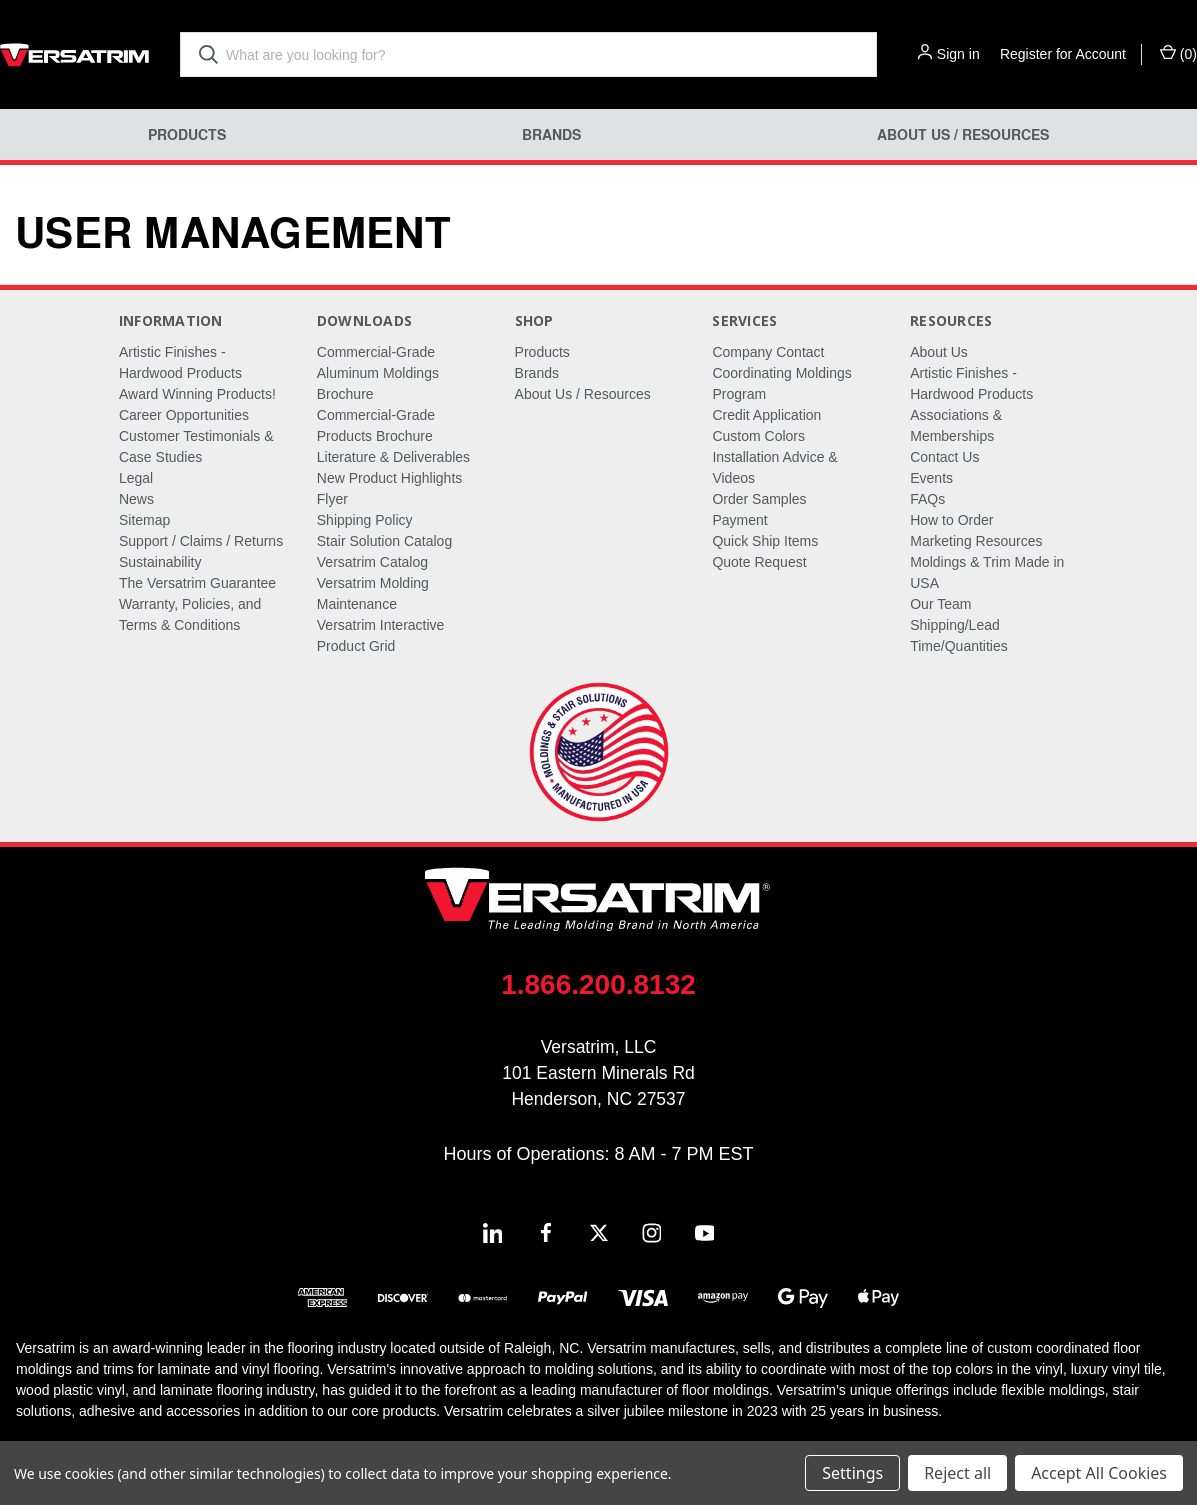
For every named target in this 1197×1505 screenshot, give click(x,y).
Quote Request (759, 562)
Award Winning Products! (197, 394)
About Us (939, 352)
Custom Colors (758, 436)
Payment (739, 520)
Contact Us (944, 457)
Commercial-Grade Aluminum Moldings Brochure (378, 373)
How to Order (951, 520)
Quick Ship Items (765, 541)
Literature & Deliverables (393, 457)
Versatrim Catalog (372, 562)
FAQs (927, 499)
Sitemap (144, 520)
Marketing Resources (976, 541)
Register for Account (1063, 54)
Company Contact (768, 352)
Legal (136, 478)
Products (187, 134)
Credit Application (766, 415)
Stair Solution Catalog (384, 541)
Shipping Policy (365, 520)
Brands (551, 134)
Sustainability (160, 562)
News (136, 499)
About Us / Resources (963, 134)
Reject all (957, 1473)
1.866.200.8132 (598, 984)
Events (931, 478)
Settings (852, 1473)
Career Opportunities (184, 415)
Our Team (940, 604)
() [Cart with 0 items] (1178, 53)
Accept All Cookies (1099, 1473)
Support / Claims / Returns (201, 541)
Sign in (958, 54)
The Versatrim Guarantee (197, 583)
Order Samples (759, 499)
